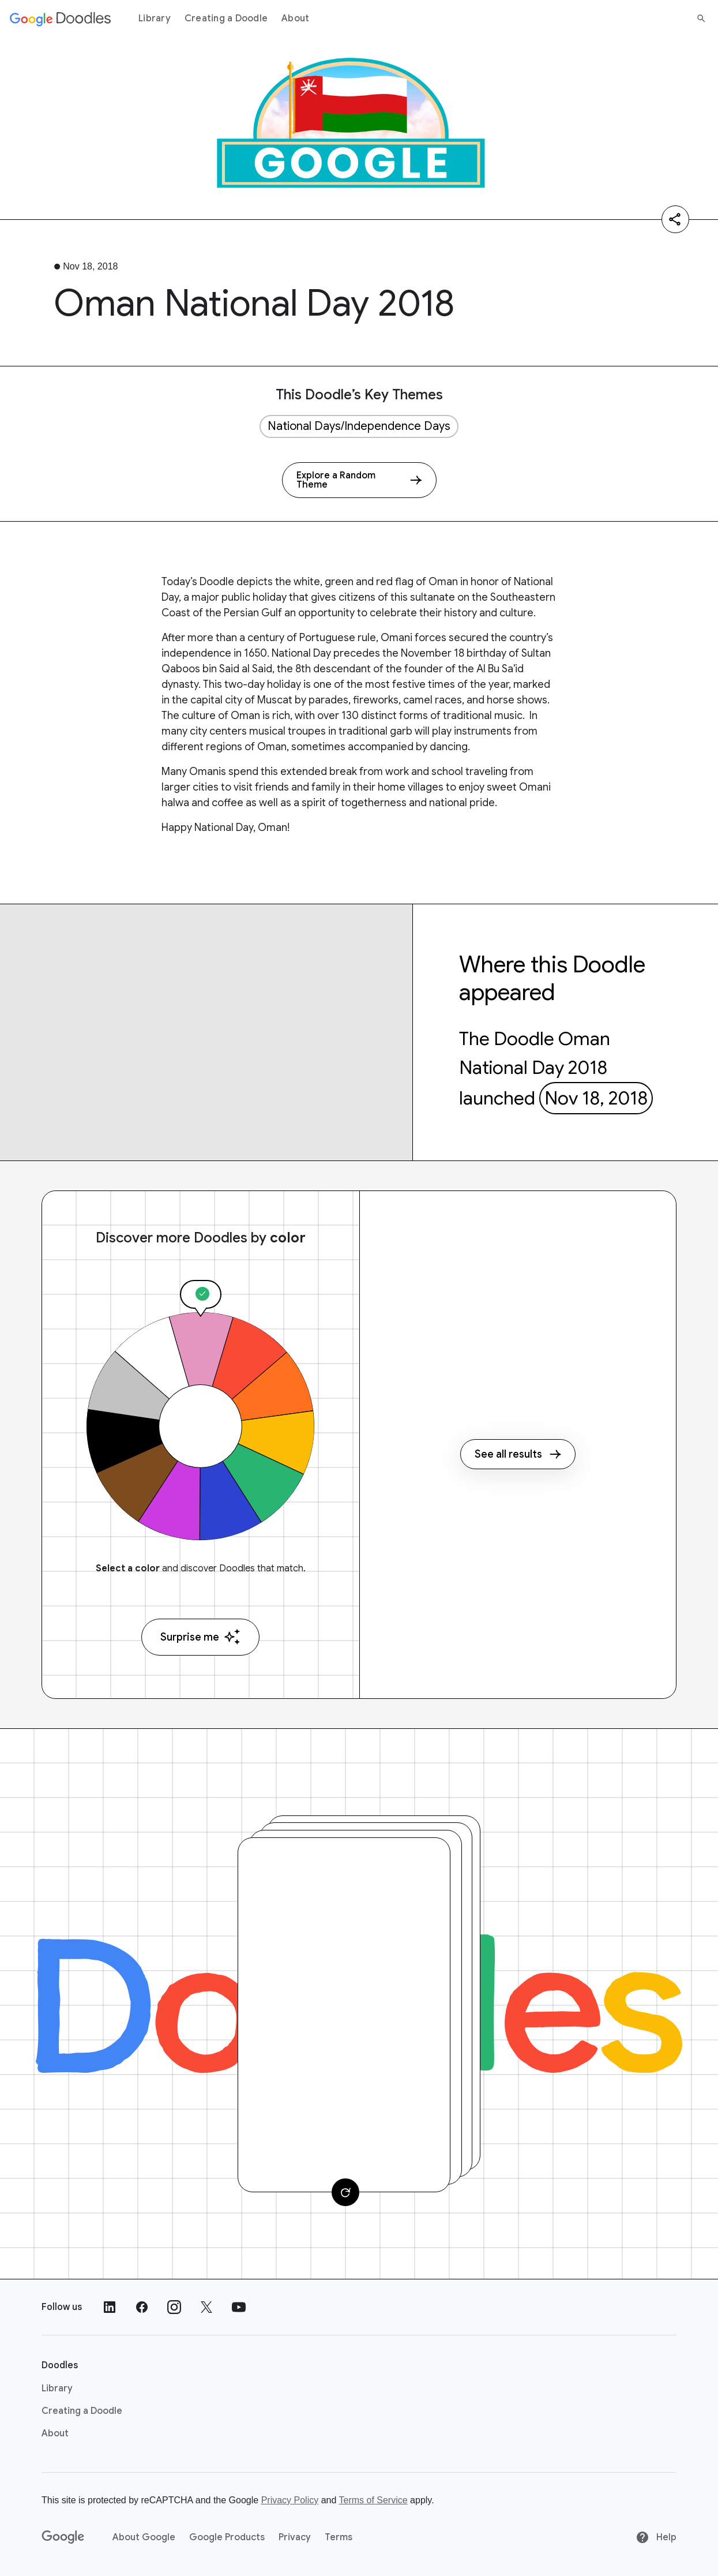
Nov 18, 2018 (596, 1098)
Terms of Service (373, 2500)
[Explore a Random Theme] (359, 480)
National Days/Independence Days (359, 426)
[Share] (675, 219)
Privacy (295, 2537)
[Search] (701, 18)
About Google (143, 2537)
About (295, 18)
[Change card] (345, 2192)
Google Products (227, 2537)
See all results (518, 1454)
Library (154, 18)
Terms (338, 2537)
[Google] (63, 2537)
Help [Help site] (656, 2537)
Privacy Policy (290, 2500)
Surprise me (200, 1636)
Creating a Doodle (226, 18)
